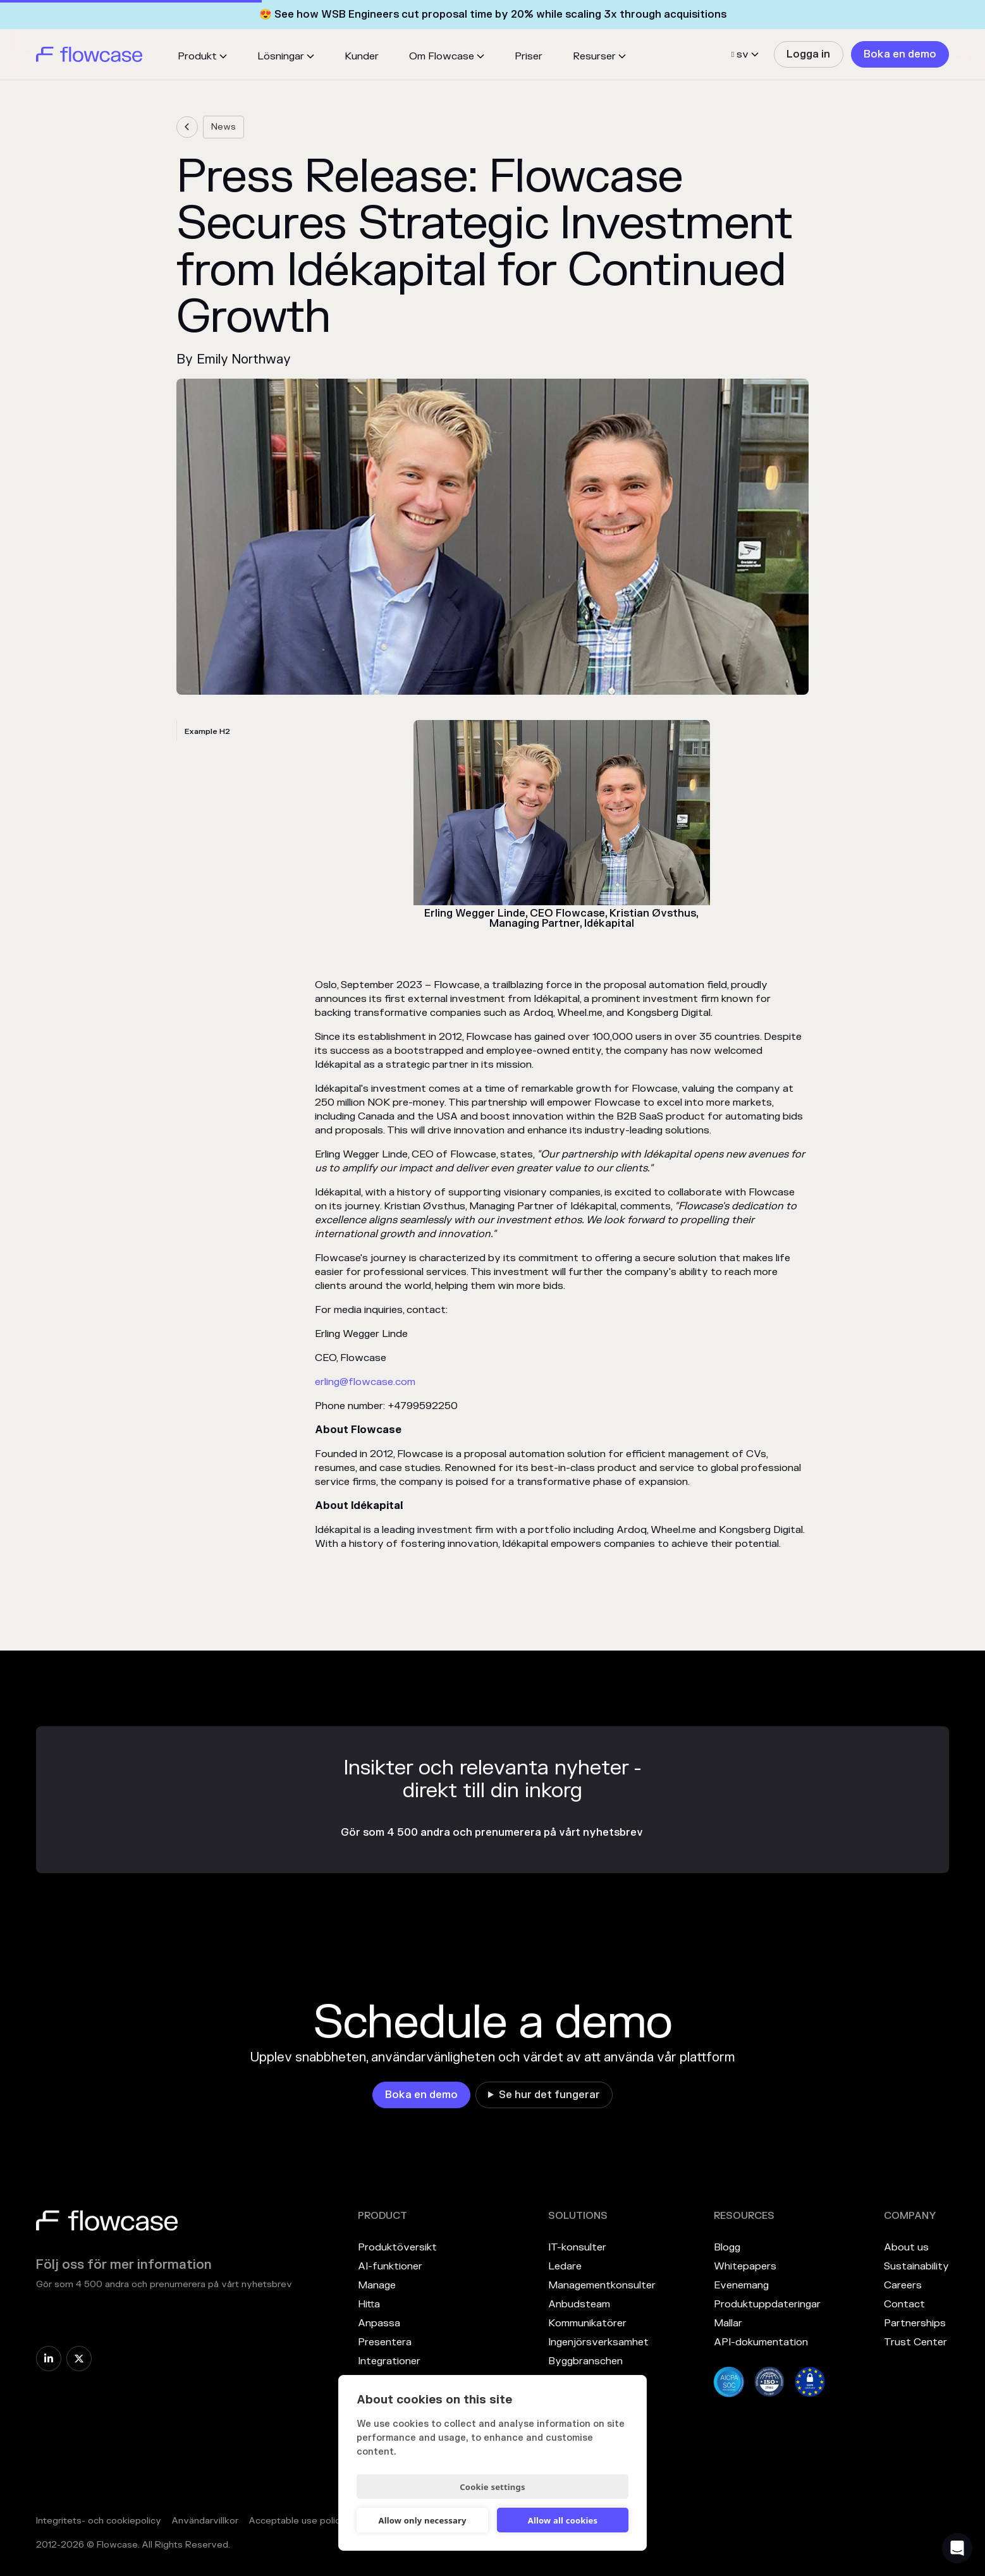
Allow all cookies (563, 2520)
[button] (202, 56)
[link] (808, 54)
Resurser (594, 56)
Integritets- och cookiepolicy (98, 2520)
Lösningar (280, 56)
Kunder (362, 56)
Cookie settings (492, 2487)
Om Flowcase (441, 56)
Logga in (808, 54)
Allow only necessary (422, 2520)
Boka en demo (900, 54)
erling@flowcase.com (365, 1382)
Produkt (197, 56)
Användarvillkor (204, 2520)
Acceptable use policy (297, 2520)
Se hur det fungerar (549, 2095)
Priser (528, 56)
